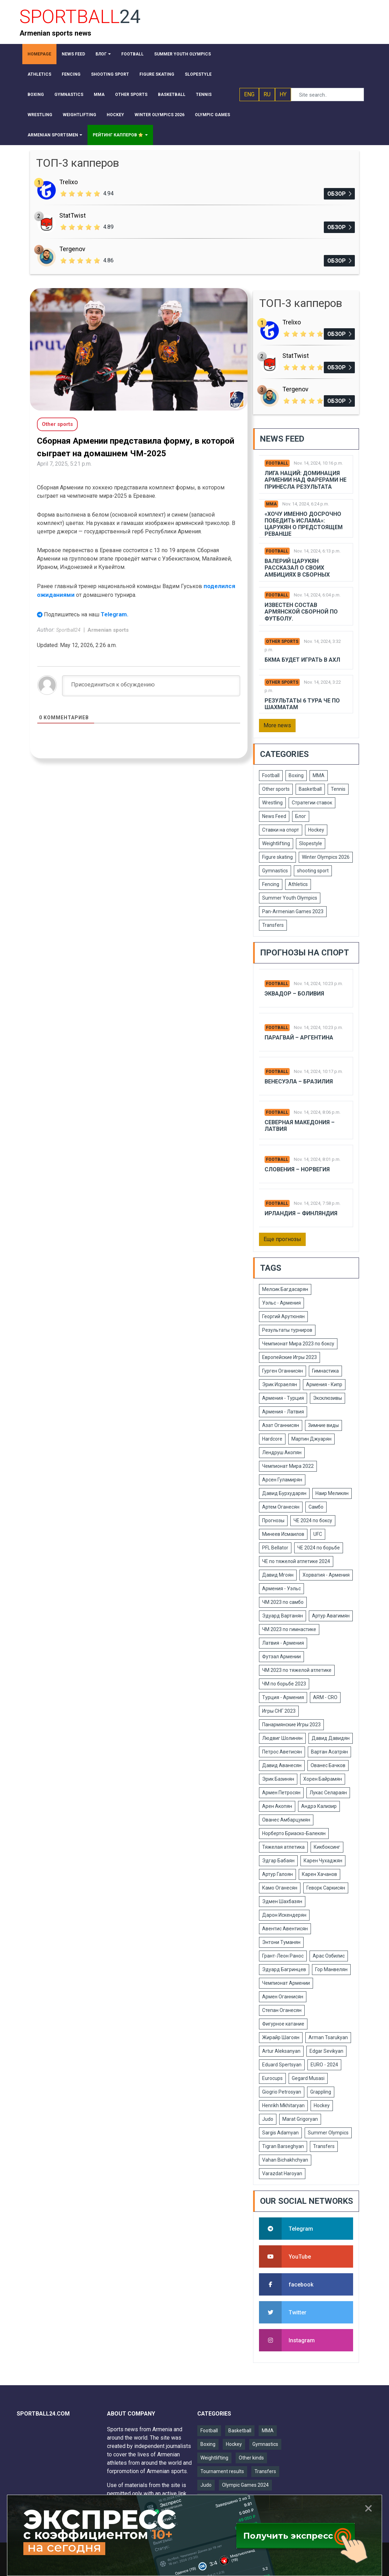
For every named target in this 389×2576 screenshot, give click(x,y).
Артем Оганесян (280, 1507)
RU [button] (267, 94)
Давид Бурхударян (284, 1493)
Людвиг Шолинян (282, 1738)
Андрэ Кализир (319, 1806)
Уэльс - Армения (281, 1303)
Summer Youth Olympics (289, 898)
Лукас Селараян (328, 1792)
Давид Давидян (331, 1738)
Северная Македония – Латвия (300, 1125)
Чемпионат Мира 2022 (288, 1466)
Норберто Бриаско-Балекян (294, 1833)
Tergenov (72, 249)
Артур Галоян (277, 1874)
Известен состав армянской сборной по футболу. (301, 612)
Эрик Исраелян (279, 1384)
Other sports (282, 641)
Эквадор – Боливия (294, 993)
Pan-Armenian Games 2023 (292, 911)
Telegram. (115, 614)
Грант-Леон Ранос (283, 1956)
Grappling (320, 2092)
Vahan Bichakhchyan (285, 2160)
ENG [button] (249, 94)
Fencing (270, 884)
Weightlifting (276, 843)
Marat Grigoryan (300, 2119)
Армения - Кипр (324, 1384)
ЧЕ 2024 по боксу (312, 1520)
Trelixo (68, 182)
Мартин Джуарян (311, 1439)
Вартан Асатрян (329, 1752)
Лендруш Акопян (282, 1452)
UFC (317, 1534)
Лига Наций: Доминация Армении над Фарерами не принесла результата (305, 480)
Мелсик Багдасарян (285, 1289)
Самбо (315, 1507)
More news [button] (277, 725)
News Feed (274, 816)
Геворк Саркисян (325, 1888)
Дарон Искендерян (284, 1915)
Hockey (316, 830)
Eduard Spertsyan (282, 2064)
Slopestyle (310, 843)
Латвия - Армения (283, 1643)
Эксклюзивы (327, 1398)
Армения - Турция (283, 1398)
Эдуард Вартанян (282, 1616)
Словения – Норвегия (297, 1169)
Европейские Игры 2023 (289, 1357)
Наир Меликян (332, 1493)
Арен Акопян (277, 1806)
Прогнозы (273, 1520)
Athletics (298, 884)
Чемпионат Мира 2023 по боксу (298, 1343)
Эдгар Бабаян (278, 1860)
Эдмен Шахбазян (282, 1901)
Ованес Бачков (328, 1765)
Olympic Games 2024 (245, 2485)
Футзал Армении (281, 1656)
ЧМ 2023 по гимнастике (289, 1629)
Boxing (296, 775)
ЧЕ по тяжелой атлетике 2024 (296, 1561)
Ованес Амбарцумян (286, 1820)
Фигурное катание (283, 2024)
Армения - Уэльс (281, 1588)
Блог (300, 816)
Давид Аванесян (282, 1765)
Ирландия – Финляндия (301, 1213)
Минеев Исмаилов (283, 1534)
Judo (267, 2119)
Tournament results (222, 2471)
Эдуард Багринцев (284, 1969)
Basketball (310, 789)
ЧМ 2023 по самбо (283, 1602)
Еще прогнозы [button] (282, 1239)
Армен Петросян (281, 1792)
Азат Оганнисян (280, 1425)
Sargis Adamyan (280, 2132)
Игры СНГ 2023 (279, 1711)
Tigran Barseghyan (283, 2146)
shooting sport (313, 870)
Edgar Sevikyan (326, 2051)
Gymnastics (275, 870)
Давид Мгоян (277, 1575)
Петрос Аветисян (282, 1752)
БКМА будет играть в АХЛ (302, 659)
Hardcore (272, 1439)
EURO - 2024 (324, 2064)
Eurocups (272, 2078)
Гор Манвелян (331, 1969)
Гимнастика (325, 1371)
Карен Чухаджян (323, 1860)
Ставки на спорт (280, 830)
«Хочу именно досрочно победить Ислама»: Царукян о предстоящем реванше (304, 524)
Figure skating (277, 857)
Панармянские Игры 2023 (291, 1724)
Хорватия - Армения (326, 1575)
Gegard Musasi (308, 2078)
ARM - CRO (325, 1697)
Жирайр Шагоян (280, 2037)
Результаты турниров (287, 1330)
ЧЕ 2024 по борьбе (318, 1547)
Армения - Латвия (283, 1411)
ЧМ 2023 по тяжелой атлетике (296, 1670)
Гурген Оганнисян (282, 1371)
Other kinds (251, 2458)
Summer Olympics (328, 2132)
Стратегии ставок (312, 802)
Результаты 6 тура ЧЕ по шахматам (302, 704)
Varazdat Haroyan (282, 2173)
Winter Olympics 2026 (326, 857)
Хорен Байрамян (322, 1779)
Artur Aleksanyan (281, 2051)
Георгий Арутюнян (283, 1316)
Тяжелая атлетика (283, 1847)
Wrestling (272, 802)
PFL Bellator (275, 1547)
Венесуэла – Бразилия (299, 1081)
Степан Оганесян (282, 2010)
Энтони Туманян (281, 1942)
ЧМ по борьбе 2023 (284, 1684)
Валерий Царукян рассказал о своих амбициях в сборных (297, 568)
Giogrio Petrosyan (281, 2092)
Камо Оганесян (279, 1888)
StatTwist (72, 215)
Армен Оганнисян (282, 1996)
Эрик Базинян (278, 1779)
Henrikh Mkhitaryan (283, 2105)
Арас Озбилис (329, 1956)
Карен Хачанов (319, 1874)
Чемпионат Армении (286, 1983)
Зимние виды (323, 1425)
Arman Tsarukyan (328, 2037)
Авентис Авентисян (285, 1928)
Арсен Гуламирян (282, 1479)
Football (277, 463)
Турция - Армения (283, 1697)
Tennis (338, 789)
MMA (271, 504)
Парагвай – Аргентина (299, 1037)
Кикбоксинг (327, 1847)
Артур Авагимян (331, 1616)
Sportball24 (69, 630)
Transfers (273, 925)
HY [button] (283, 94)
